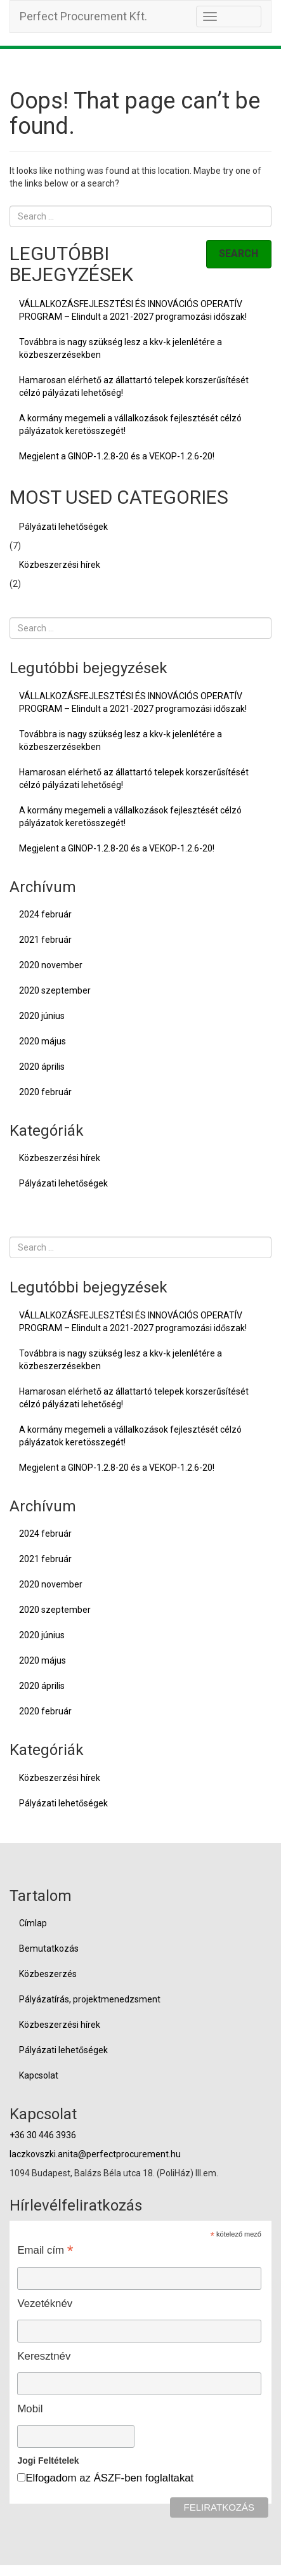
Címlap (33, 1923)
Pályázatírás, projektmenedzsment (89, 1999)
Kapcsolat (38, 2075)
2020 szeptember (55, 990)
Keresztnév (43, 2356)
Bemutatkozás (49, 1948)
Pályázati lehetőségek (63, 527)
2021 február (45, 940)
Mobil (29, 2409)
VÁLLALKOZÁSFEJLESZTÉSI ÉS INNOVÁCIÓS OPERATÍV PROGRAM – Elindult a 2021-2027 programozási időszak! (133, 310)
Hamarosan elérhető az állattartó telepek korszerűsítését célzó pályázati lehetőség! (134, 386)
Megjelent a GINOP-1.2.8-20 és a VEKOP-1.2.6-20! (116, 456)
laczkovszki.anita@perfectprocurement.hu (95, 2154)
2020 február (45, 1092)
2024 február (45, 914)
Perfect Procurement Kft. (83, 16)
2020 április (42, 1066)
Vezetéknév (44, 2303)
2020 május (42, 1041)
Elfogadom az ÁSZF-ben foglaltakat (109, 2478)
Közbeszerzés (48, 1974)
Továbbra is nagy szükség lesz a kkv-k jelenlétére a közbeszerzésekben (120, 348)
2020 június (42, 1016)
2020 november (50, 965)
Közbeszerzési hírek (59, 565)
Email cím (45, 2249)
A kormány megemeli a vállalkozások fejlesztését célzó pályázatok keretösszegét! (130, 424)
